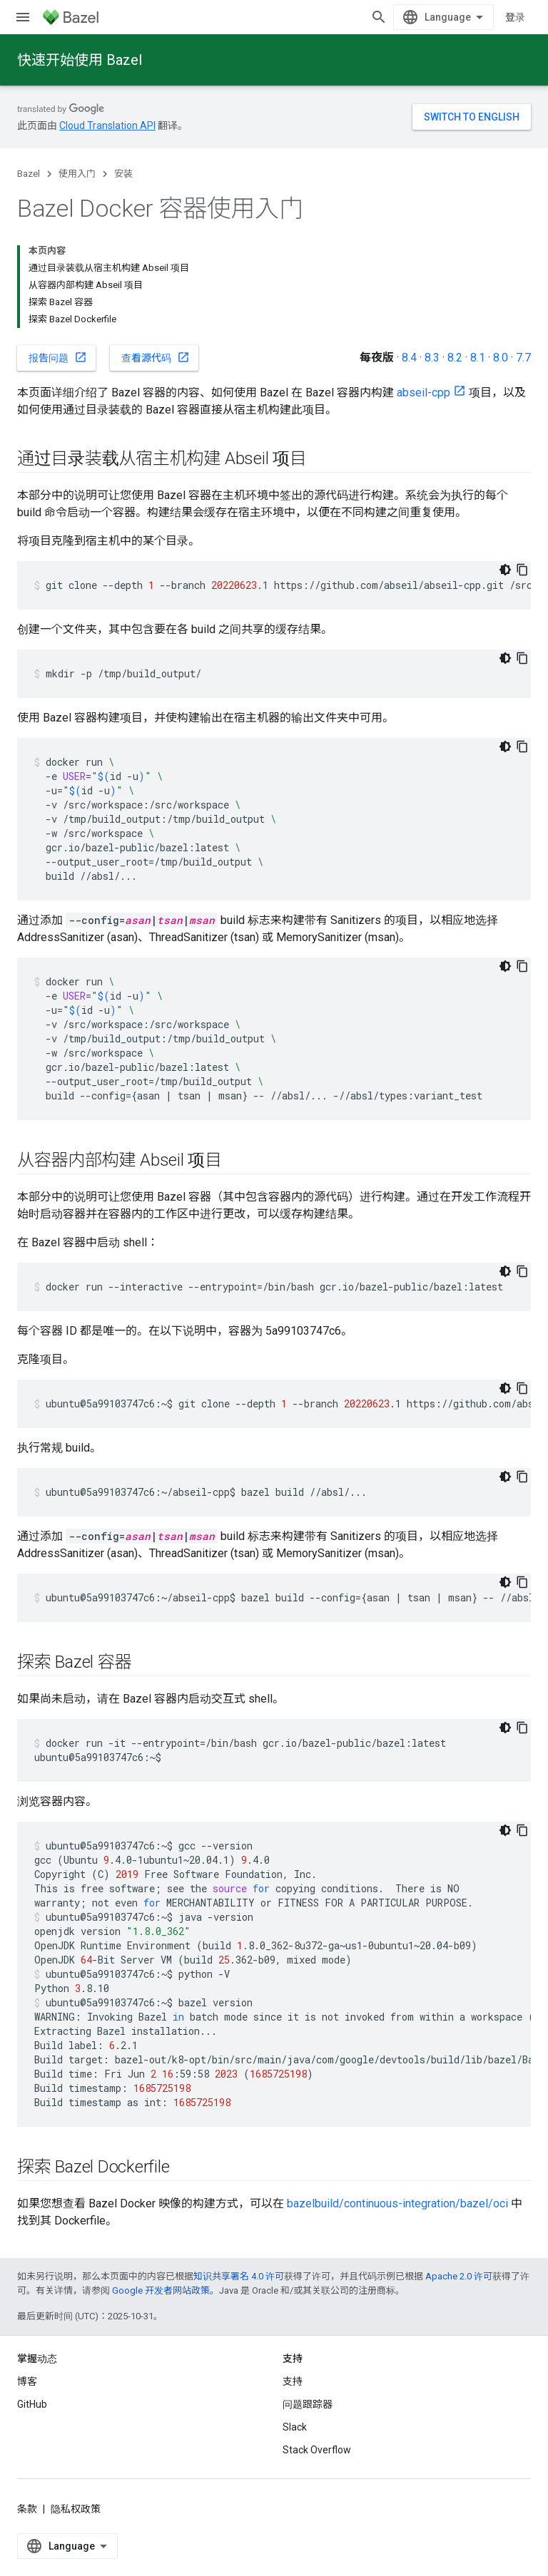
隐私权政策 (76, 2509)
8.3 (432, 357)
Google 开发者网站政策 (161, 2290)
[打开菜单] (23, 17)
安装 (123, 173)
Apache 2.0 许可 (458, 2276)
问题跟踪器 (308, 2404)
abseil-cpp (423, 392)
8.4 (409, 357)
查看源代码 (155, 357)
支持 (293, 2381)
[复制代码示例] (522, 569)
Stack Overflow (317, 2450)
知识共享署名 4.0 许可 (238, 2276)
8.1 (477, 357)
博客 (27, 2381)
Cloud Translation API (107, 125)
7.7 (523, 357)
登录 (515, 17)
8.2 (454, 357)
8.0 (500, 357)
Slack (295, 2427)
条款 (27, 2509)
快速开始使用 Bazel (79, 59)
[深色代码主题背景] (505, 569)
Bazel (28, 173)
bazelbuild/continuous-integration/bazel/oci (397, 2203)
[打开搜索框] (378, 17)
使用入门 (77, 173)
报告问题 (58, 357)
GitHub (32, 2404)
